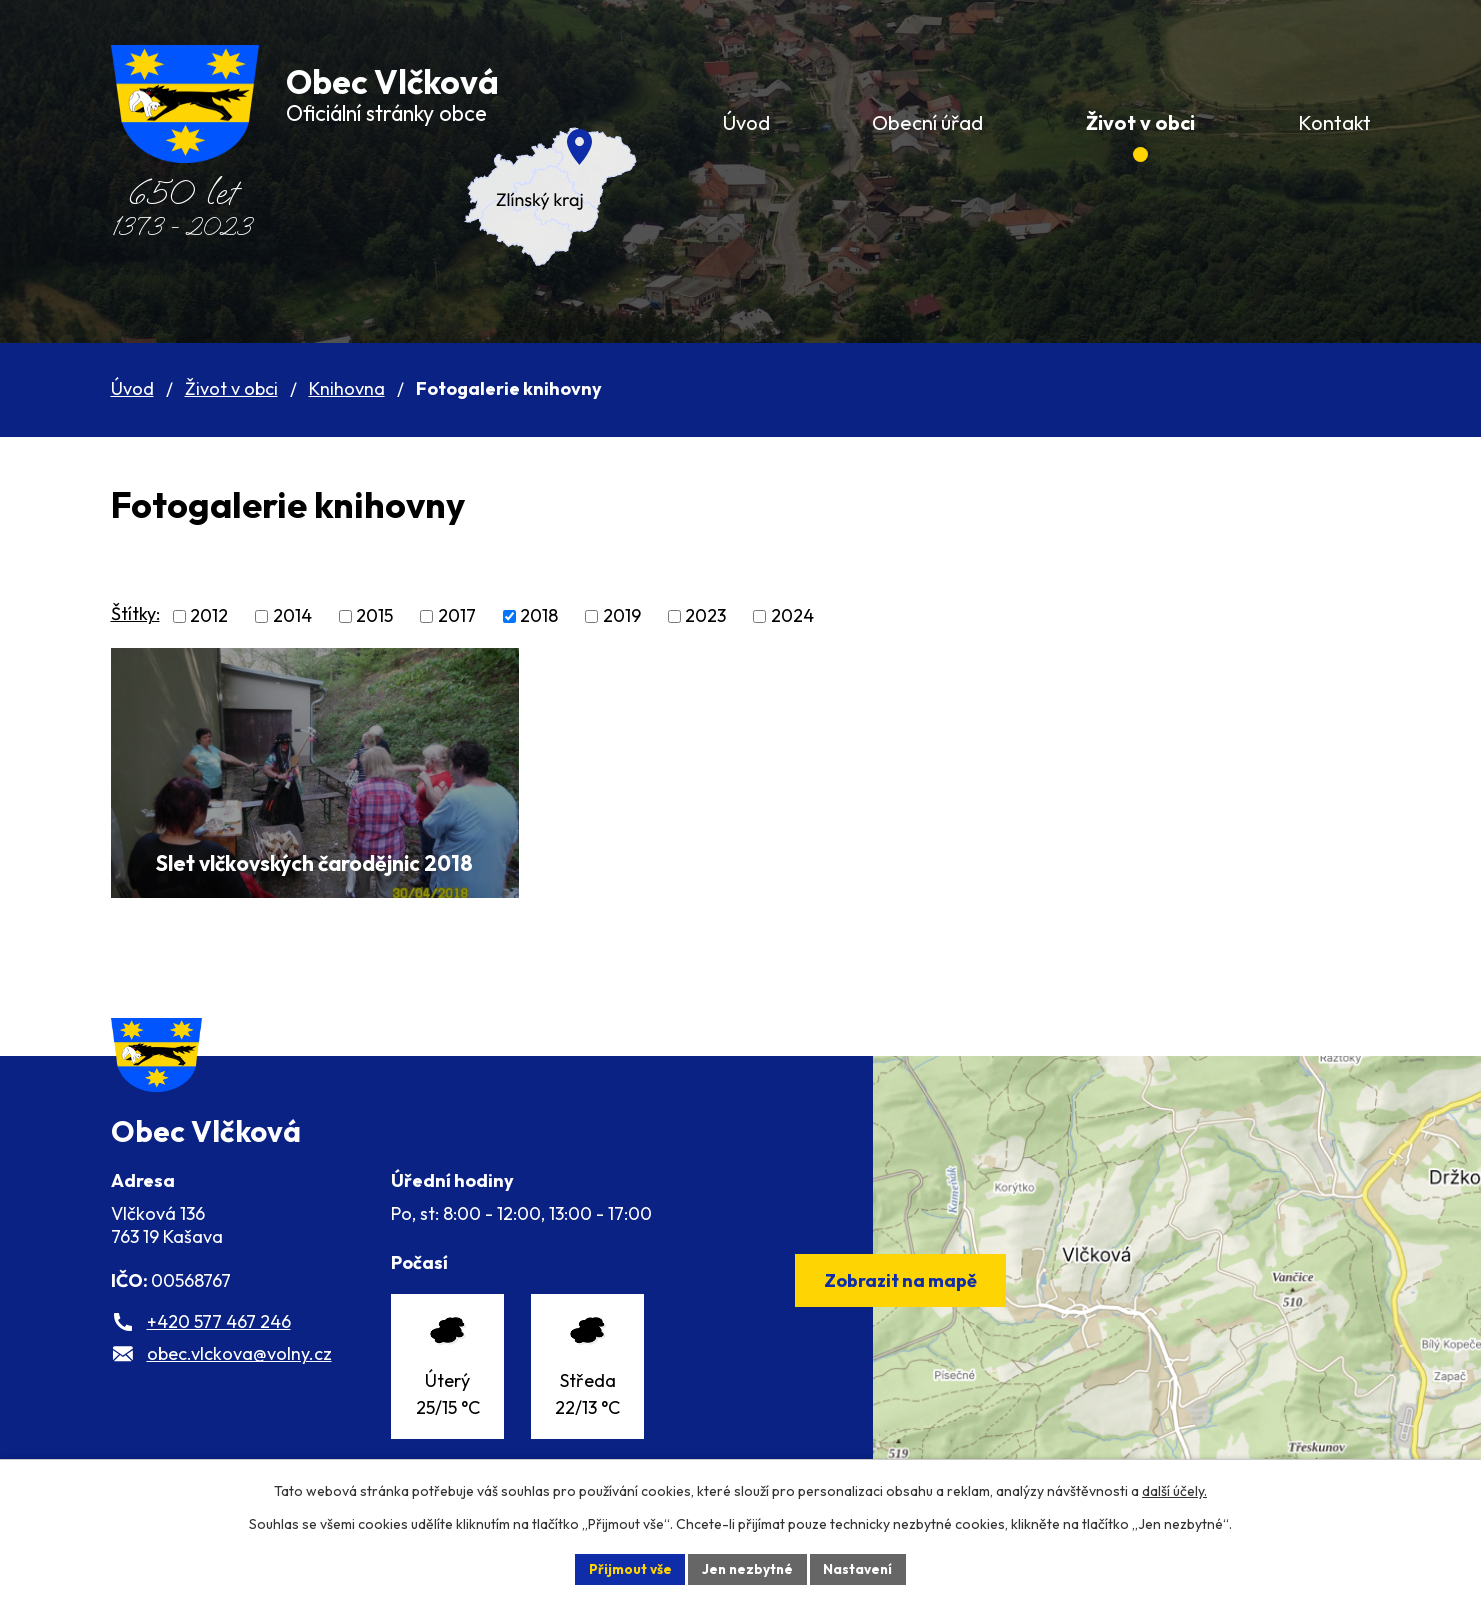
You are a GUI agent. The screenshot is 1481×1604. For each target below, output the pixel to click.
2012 (209, 616)
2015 (374, 616)
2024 (792, 616)
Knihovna (347, 388)
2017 (457, 616)
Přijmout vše (627, 1568)
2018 (539, 616)
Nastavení (861, 1568)
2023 (705, 616)
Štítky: (135, 613)
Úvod (132, 388)
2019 (622, 616)
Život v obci (231, 388)
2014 (292, 616)
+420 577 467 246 (219, 1348)
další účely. (1174, 1490)
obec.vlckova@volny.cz (239, 1380)
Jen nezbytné (748, 1568)
